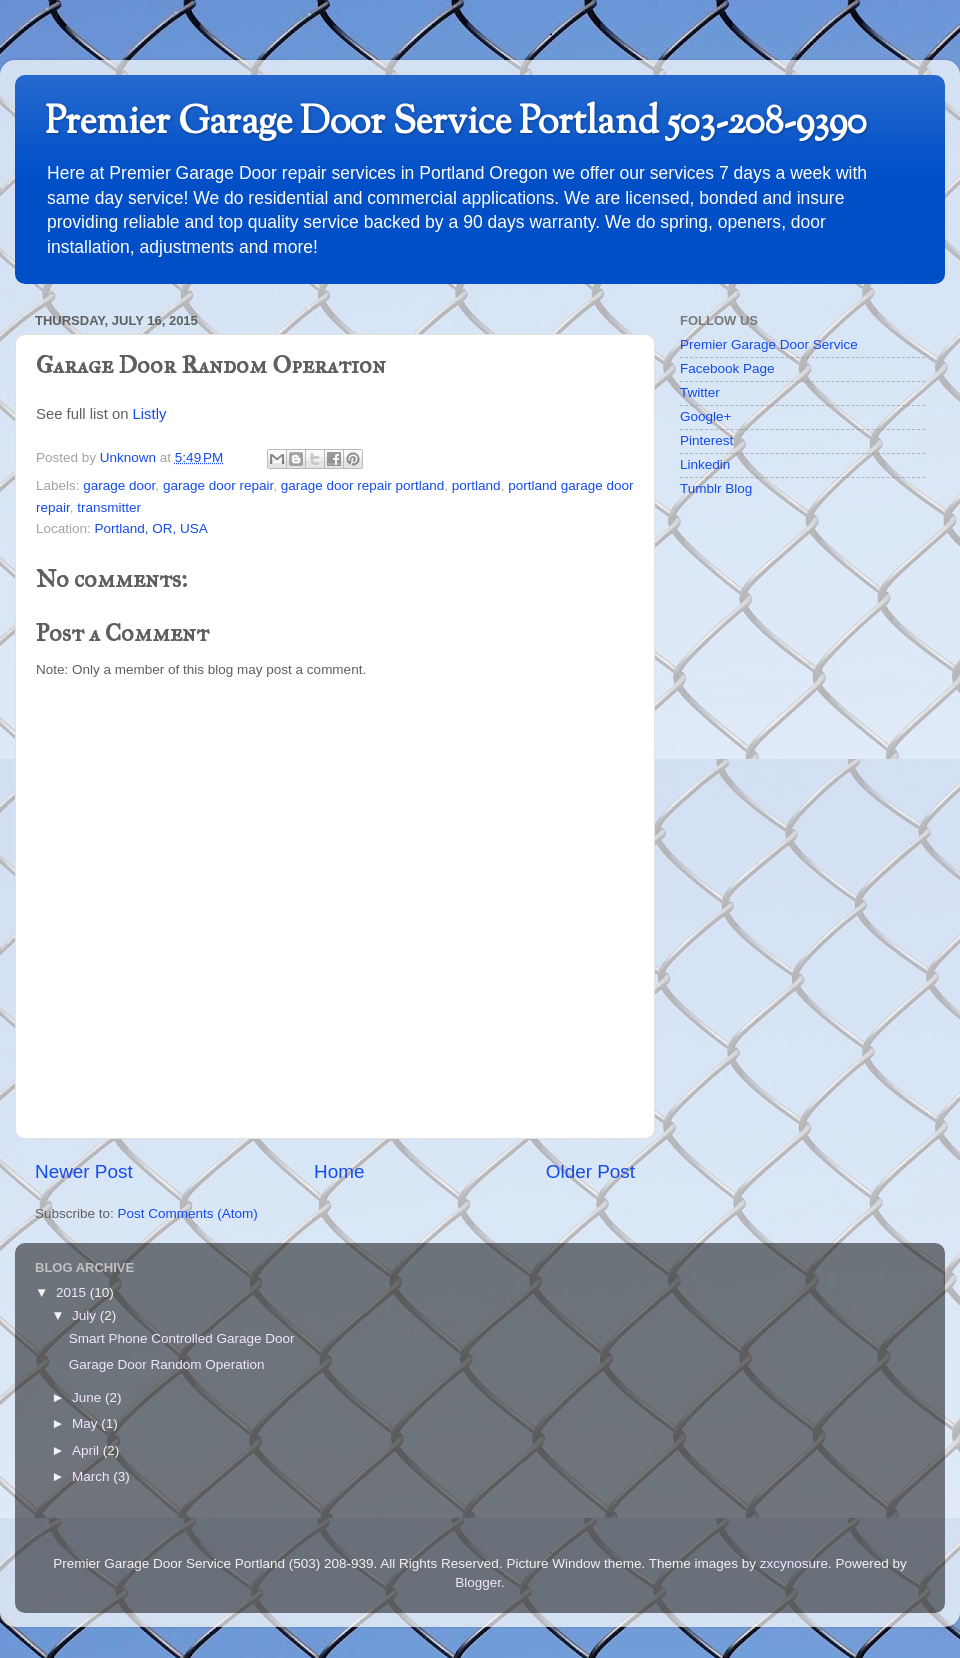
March (92, 1476)
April (87, 1450)
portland (476, 485)
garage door (119, 485)
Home (339, 1171)
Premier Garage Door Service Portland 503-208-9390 (456, 124)
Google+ (705, 416)
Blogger (478, 1582)
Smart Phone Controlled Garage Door (182, 1338)
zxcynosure (794, 1563)
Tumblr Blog (716, 488)
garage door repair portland (363, 485)
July (86, 1315)
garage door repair (218, 485)
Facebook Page (727, 368)
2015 (73, 1292)
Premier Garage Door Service (769, 344)
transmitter (109, 507)
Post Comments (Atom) (188, 1213)
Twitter (700, 392)
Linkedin (705, 464)
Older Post (590, 1171)
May (86, 1423)
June (88, 1397)
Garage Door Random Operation (167, 1364)
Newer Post (84, 1171)
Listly (150, 414)
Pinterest (706, 440)
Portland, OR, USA (151, 528)
